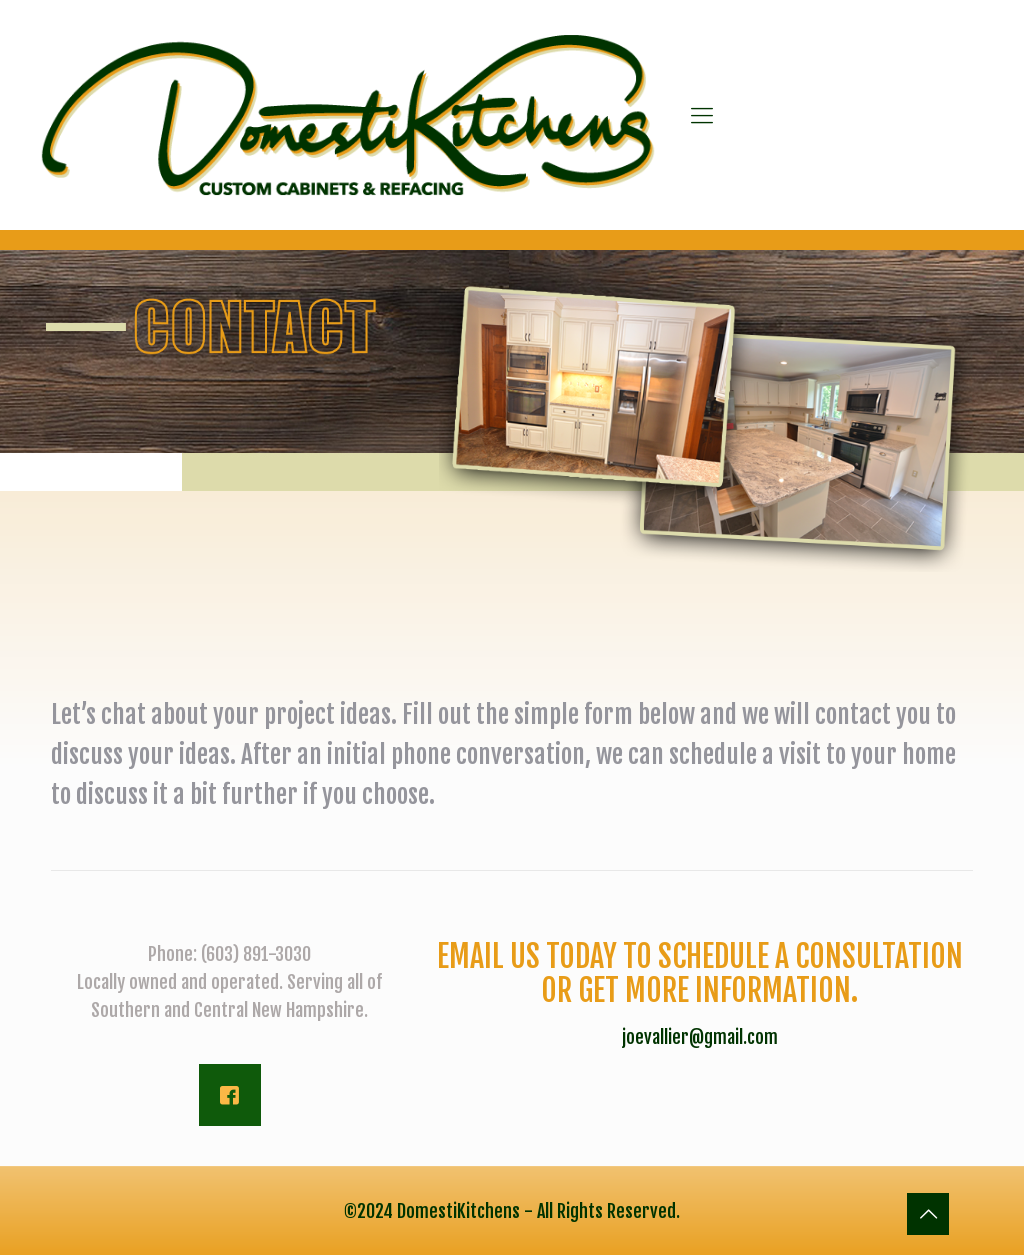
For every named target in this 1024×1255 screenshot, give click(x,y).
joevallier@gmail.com (700, 1037)
